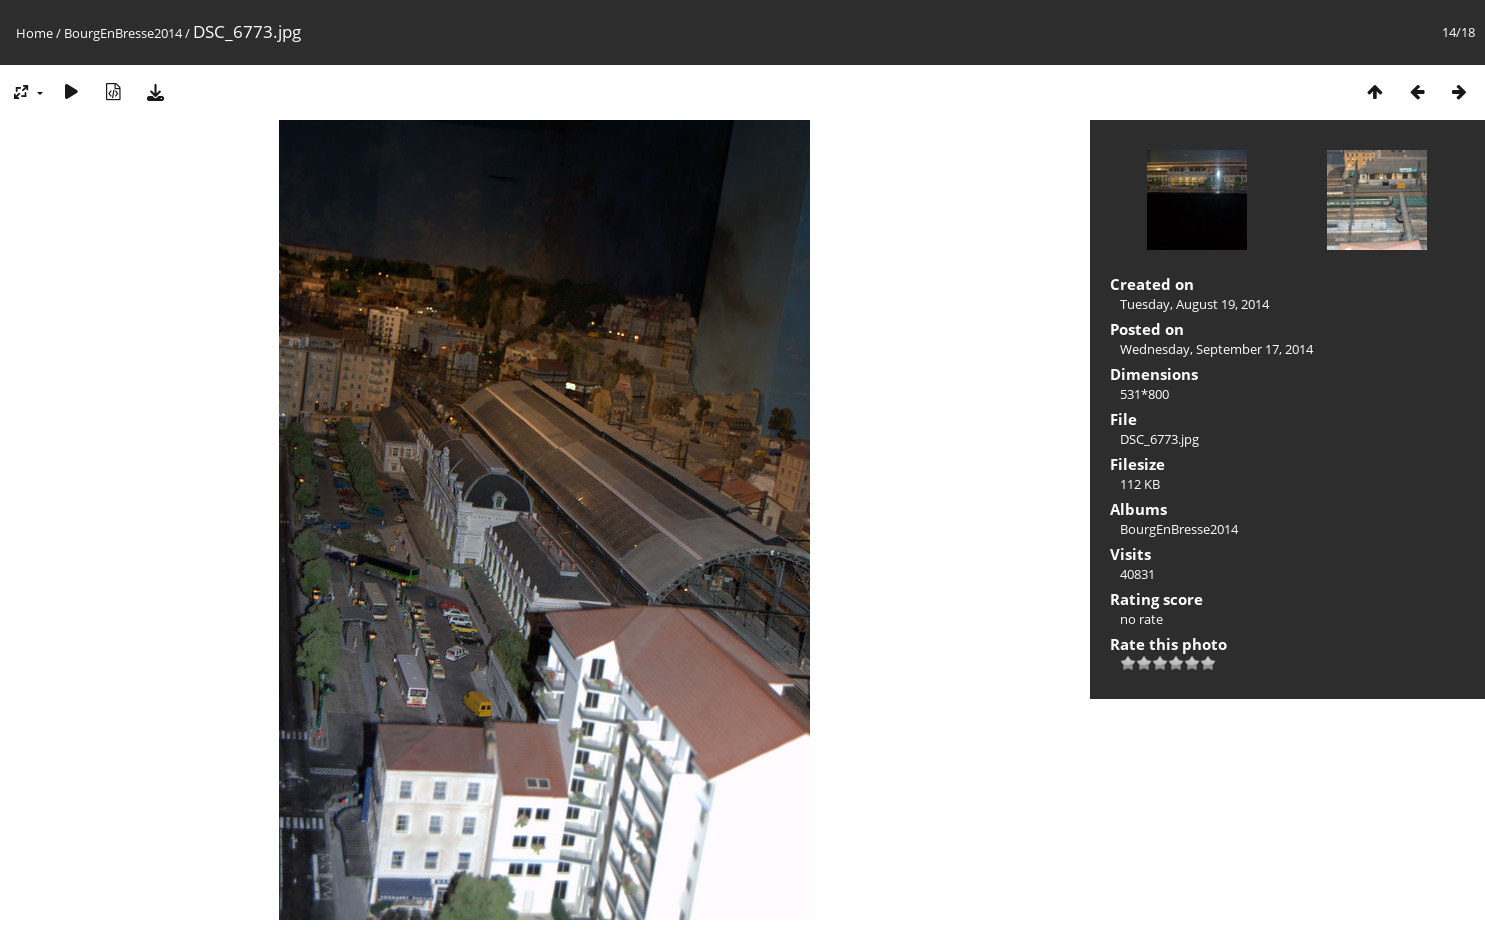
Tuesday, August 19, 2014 (1194, 304)
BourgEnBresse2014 (123, 33)
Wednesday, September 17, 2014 (1216, 349)
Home (34, 33)
